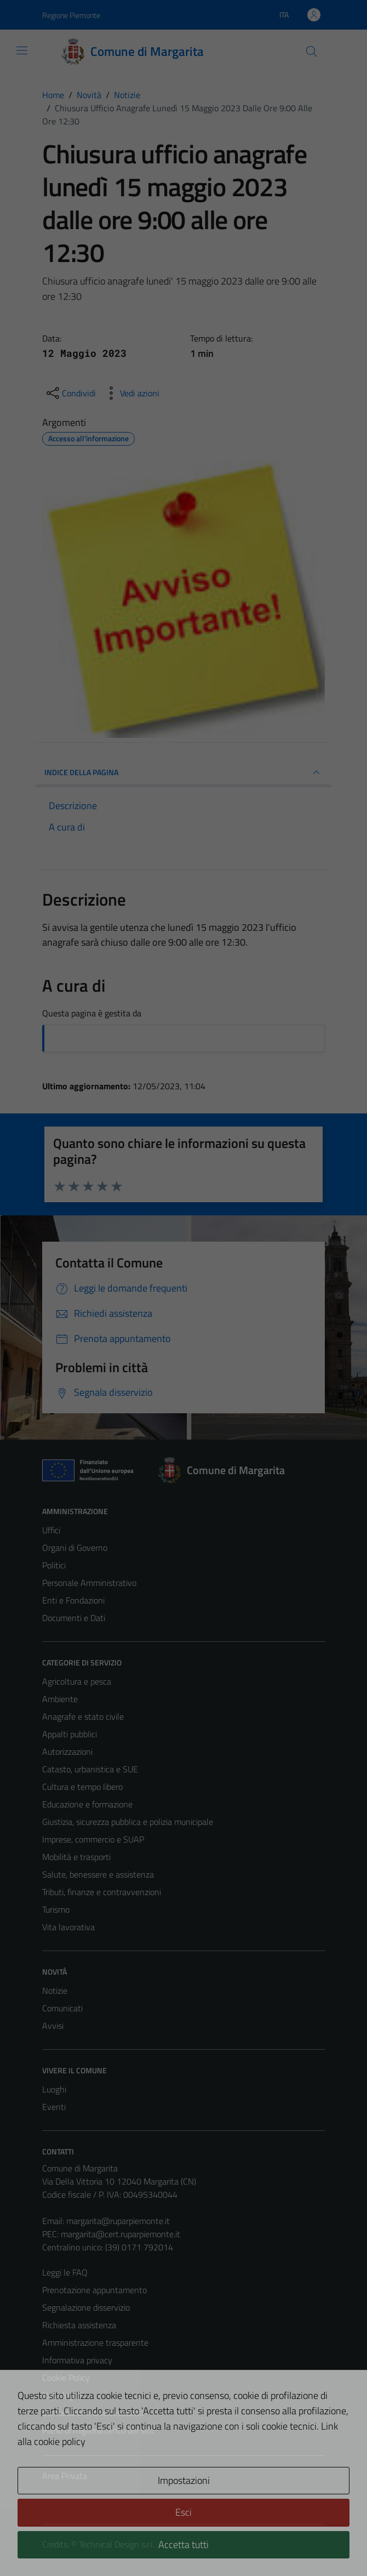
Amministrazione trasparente (95, 2342)
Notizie (54, 1990)
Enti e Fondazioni (73, 1600)
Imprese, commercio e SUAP (93, 1839)
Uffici (51, 1530)
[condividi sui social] (70, 393)
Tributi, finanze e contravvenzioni (101, 1891)
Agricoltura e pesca (76, 1681)
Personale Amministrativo (89, 1582)
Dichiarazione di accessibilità (93, 2412)
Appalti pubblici (69, 1734)
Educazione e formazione (87, 1804)
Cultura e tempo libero (82, 1786)
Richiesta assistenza (79, 2325)
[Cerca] (312, 51)
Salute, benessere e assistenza (98, 1874)
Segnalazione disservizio (86, 2307)
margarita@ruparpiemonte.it (118, 2220)
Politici (54, 1565)
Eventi (54, 2106)
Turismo (56, 1909)
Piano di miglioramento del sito (98, 2430)
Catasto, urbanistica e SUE (90, 1769)
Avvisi (53, 2025)
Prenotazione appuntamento (94, 2289)
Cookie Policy (66, 2377)
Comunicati (62, 2008)
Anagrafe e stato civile (83, 1716)
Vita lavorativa (68, 1927)
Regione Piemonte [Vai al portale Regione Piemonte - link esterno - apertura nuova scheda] (71, 15)
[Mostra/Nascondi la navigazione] (21, 50)
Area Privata (64, 2475)
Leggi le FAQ (65, 2272)
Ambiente (60, 1698)
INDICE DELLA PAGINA (183, 772)
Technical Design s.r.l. (116, 2544)
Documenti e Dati (73, 1617)
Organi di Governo (74, 1547)
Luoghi (54, 2089)
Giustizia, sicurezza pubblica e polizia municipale (127, 1821)
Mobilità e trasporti (76, 1856)
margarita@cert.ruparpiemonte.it (120, 2234)
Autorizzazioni (67, 1751)
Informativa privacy (77, 2360)
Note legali (62, 2395)
